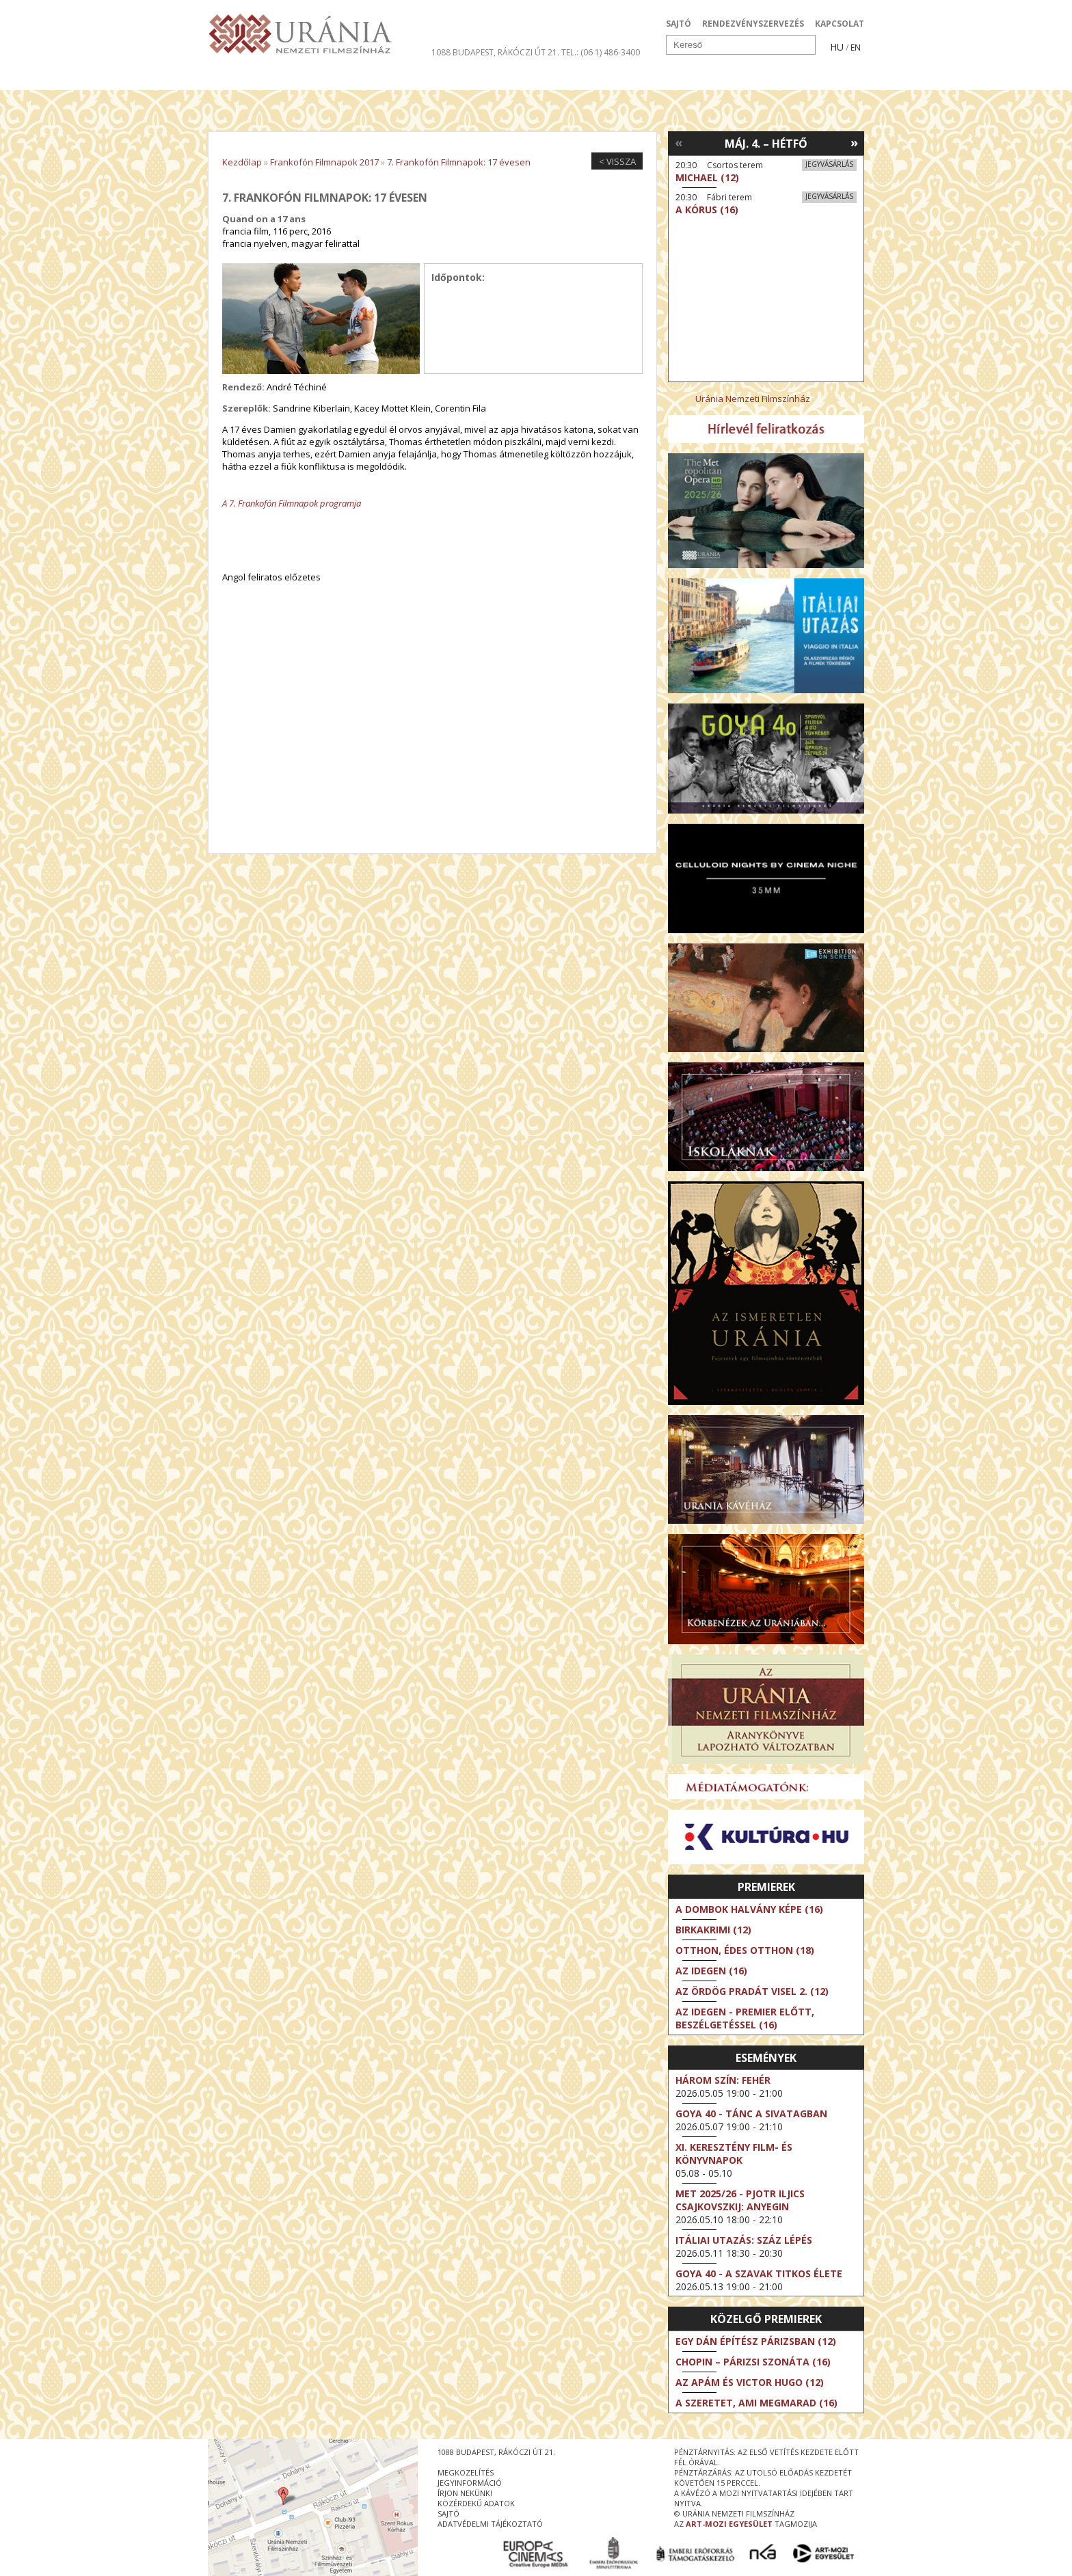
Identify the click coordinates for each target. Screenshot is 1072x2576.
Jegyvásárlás (829, 164)
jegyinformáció (470, 2483)
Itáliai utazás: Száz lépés (743, 2239)
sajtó (448, 2513)
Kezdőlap (242, 162)
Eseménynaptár (680, 77)
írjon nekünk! (465, 2493)
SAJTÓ (678, 23)
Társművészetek (332, 77)
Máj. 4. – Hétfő (766, 143)
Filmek (239, 77)
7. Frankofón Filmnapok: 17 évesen (459, 162)
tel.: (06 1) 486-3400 (600, 52)
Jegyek (771, 77)
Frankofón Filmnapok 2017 (324, 162)
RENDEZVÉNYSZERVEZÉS (753, 23)
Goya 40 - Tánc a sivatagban (751, 2113)
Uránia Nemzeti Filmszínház (752, 398)
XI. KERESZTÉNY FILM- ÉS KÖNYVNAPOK (733, 2153)
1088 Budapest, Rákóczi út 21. (495, 52)
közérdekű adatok (476, 2503)
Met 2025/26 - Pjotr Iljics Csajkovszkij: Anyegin (740, 2200)
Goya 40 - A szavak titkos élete (758, 2273)
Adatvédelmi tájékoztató (490, 2524)
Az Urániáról (448, 77)
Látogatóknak (561, 77)
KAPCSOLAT (839, 23)
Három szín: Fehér (722, 2080)
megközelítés (466, 2472)
